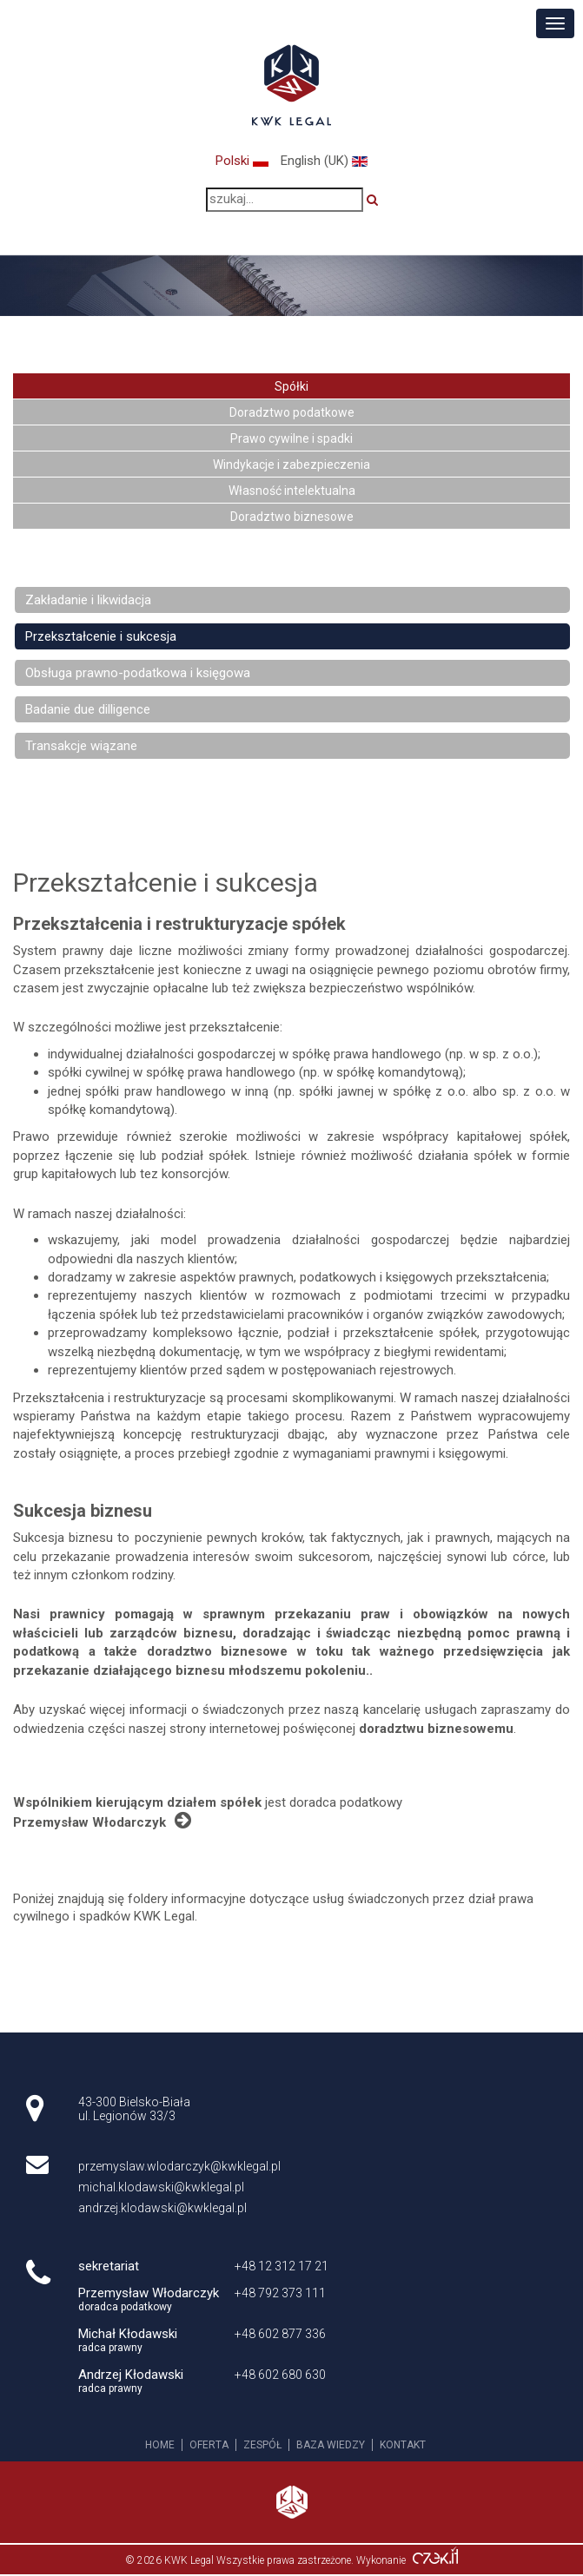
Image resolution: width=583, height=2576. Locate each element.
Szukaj (379, 200)
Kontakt (403, 2445)
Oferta (209, 2445)
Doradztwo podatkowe (291, 412)
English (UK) (324, 160)
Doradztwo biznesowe (292, 517)
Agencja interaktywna (435, 2560)
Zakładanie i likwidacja (88, 600)
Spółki (291, 386)
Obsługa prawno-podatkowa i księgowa (137, 673)
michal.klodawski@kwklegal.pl (161, 2187)
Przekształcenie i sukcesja (100, 636)
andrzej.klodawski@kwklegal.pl (162, 2208)
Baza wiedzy (330, 2445)
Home (160, 2445)
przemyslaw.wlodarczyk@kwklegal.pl (179, 2166)
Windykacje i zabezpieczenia (291, 464)
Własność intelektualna (292, 490)
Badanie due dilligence (87, 709)
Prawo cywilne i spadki (291, 438)
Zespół (262, 2445)
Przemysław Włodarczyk (102, 1820)
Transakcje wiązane (81, 746)
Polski (243, 160)
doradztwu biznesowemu (436, 1728)
